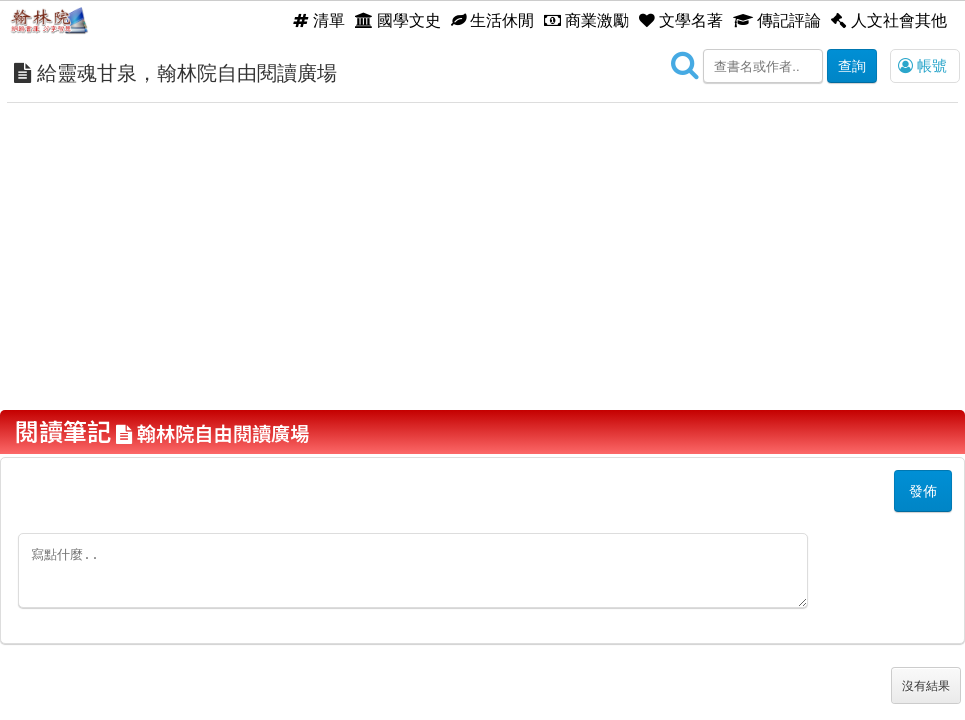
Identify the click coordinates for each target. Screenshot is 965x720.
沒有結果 (926, 686)
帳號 (922, 65)
